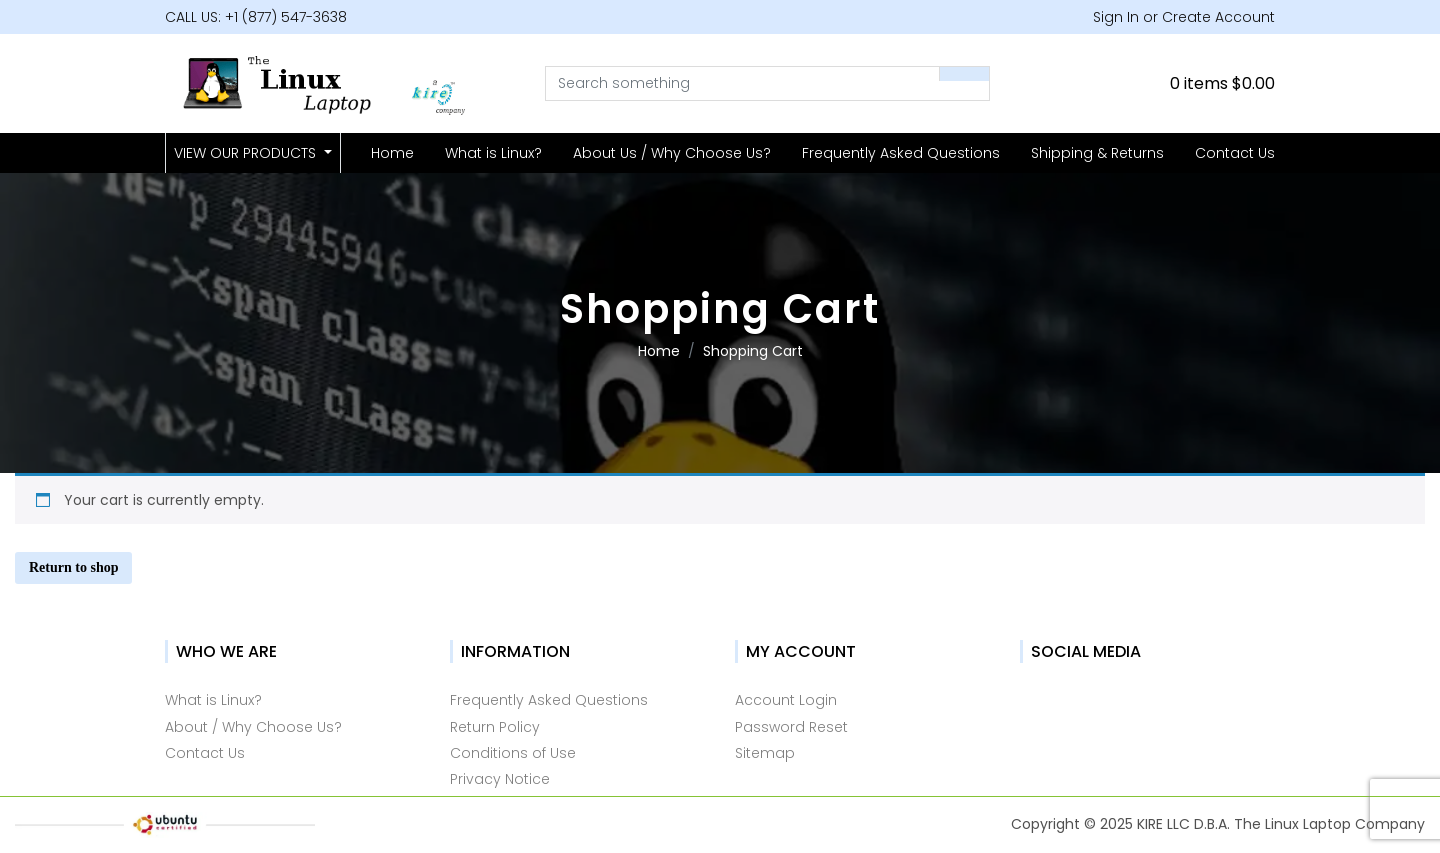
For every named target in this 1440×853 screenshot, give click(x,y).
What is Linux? (493, 153)
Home (392, 153)
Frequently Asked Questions (901, 153)
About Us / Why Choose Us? (672, 153)
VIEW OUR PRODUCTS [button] (247, 153)
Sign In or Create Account (1184, 17)
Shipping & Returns (1097, 153)
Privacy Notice (500, 779)
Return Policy (495, 727)
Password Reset (791, 727)
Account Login (786, 700)
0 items (1222, 83)
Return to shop (73, 567)
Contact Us (1235, 153)
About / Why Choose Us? (253, 727)
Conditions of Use (513, 753)
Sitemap (765, 753)
